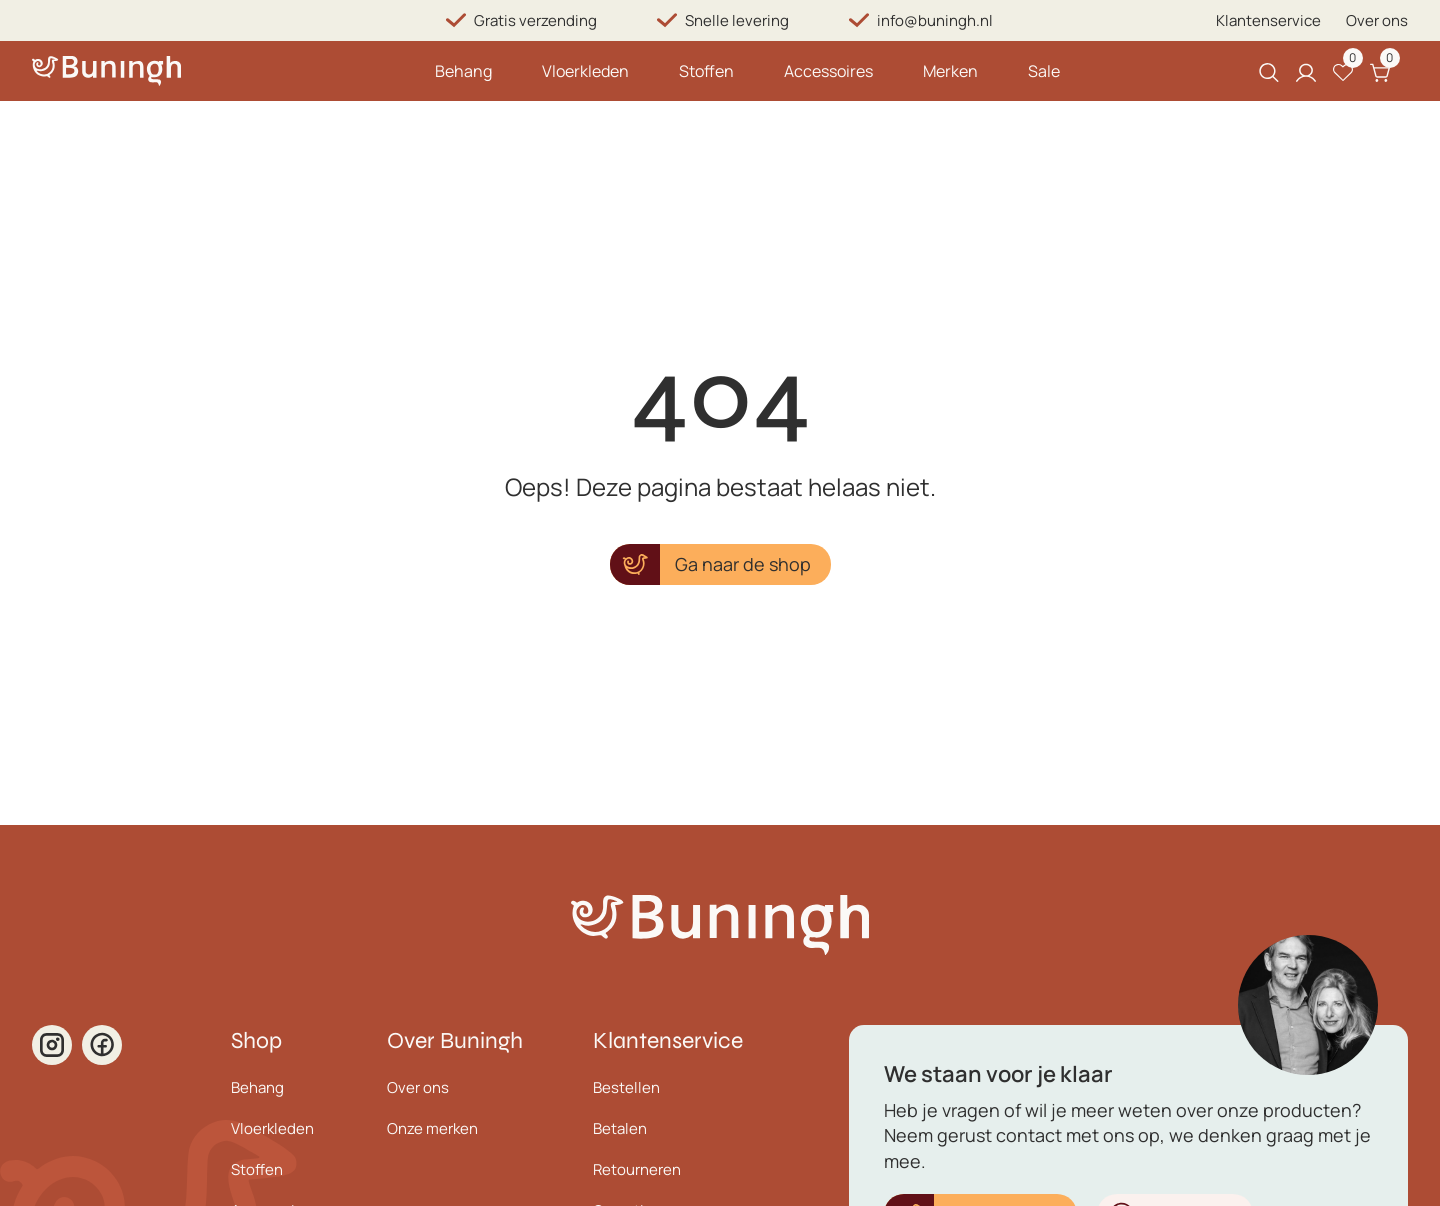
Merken (950, 71)
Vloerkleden (585, 71)
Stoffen (706, 71)
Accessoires (828, 71)
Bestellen (626, 1087)
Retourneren (637, 1169)
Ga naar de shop (743, 564)
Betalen (620, 1128)
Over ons (1377, 20)
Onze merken (432, 1128)
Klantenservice (1268, 20)
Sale (1044, 71)
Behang (463, 71)
